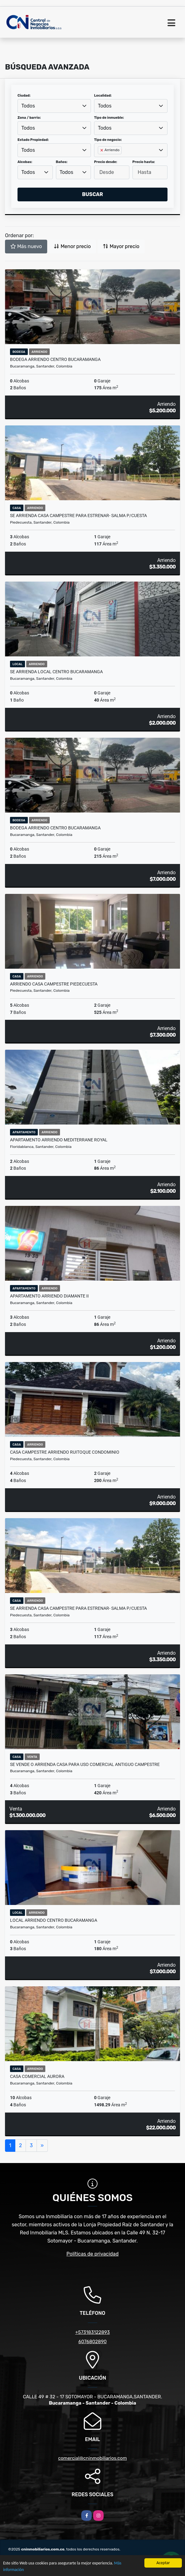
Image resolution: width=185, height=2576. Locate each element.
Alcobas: (25, 162)
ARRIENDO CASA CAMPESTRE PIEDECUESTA (54, 983)
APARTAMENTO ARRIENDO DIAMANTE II (49, 1295)
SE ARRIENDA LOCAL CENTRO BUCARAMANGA (56, 671)
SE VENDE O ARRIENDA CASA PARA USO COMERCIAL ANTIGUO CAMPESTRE (85, 1764)
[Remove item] (102, 150)
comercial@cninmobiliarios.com (92, 2458)
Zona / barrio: (29, 118)
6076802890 (92, 2341)
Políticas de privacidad (93, 2254)
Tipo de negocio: (108, 140)
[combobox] (54, 106)
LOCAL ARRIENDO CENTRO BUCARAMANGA (53, 1920)
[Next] (42, 2145)
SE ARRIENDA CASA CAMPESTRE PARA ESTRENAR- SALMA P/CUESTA (78, 515)
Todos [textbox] (28, 106)
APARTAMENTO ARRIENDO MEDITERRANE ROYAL (59, 1139)
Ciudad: (24, 96)
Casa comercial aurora (37, 2076)
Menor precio (72, 246)
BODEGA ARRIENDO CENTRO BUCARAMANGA (55, 359)
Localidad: (103, 96)
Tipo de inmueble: (109, 118)
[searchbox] (100, 160)
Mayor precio (121, 246)
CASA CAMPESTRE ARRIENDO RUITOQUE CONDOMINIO (64, 1452)
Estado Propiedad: (33, 140)
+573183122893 (92, 2332)
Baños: (62, 162)
